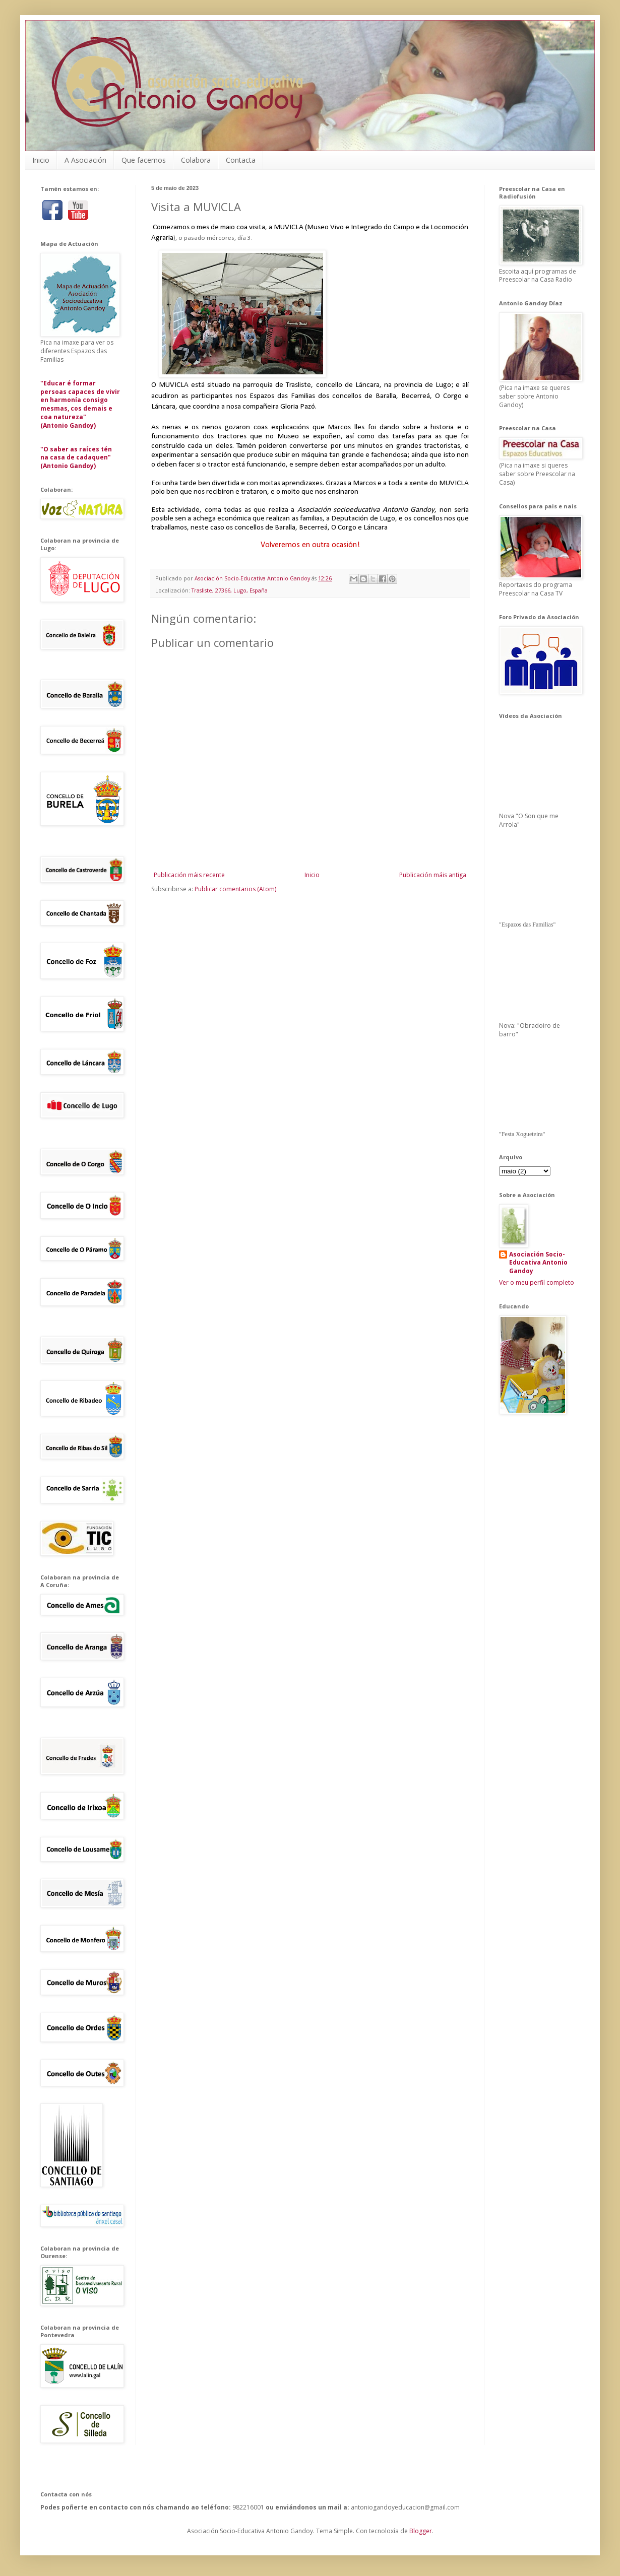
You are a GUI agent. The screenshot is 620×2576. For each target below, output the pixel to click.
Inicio (40, 160)
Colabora (196, 160)
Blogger (420, 2531)
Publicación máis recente (189, 875)
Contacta (241, 160)
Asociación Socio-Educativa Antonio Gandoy (538, 1263)
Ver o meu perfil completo (536, 1282)
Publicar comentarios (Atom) (235, 889)
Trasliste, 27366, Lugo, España (230, 590)
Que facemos (143, 160)
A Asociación (85, 160)
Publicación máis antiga (432, 875)
